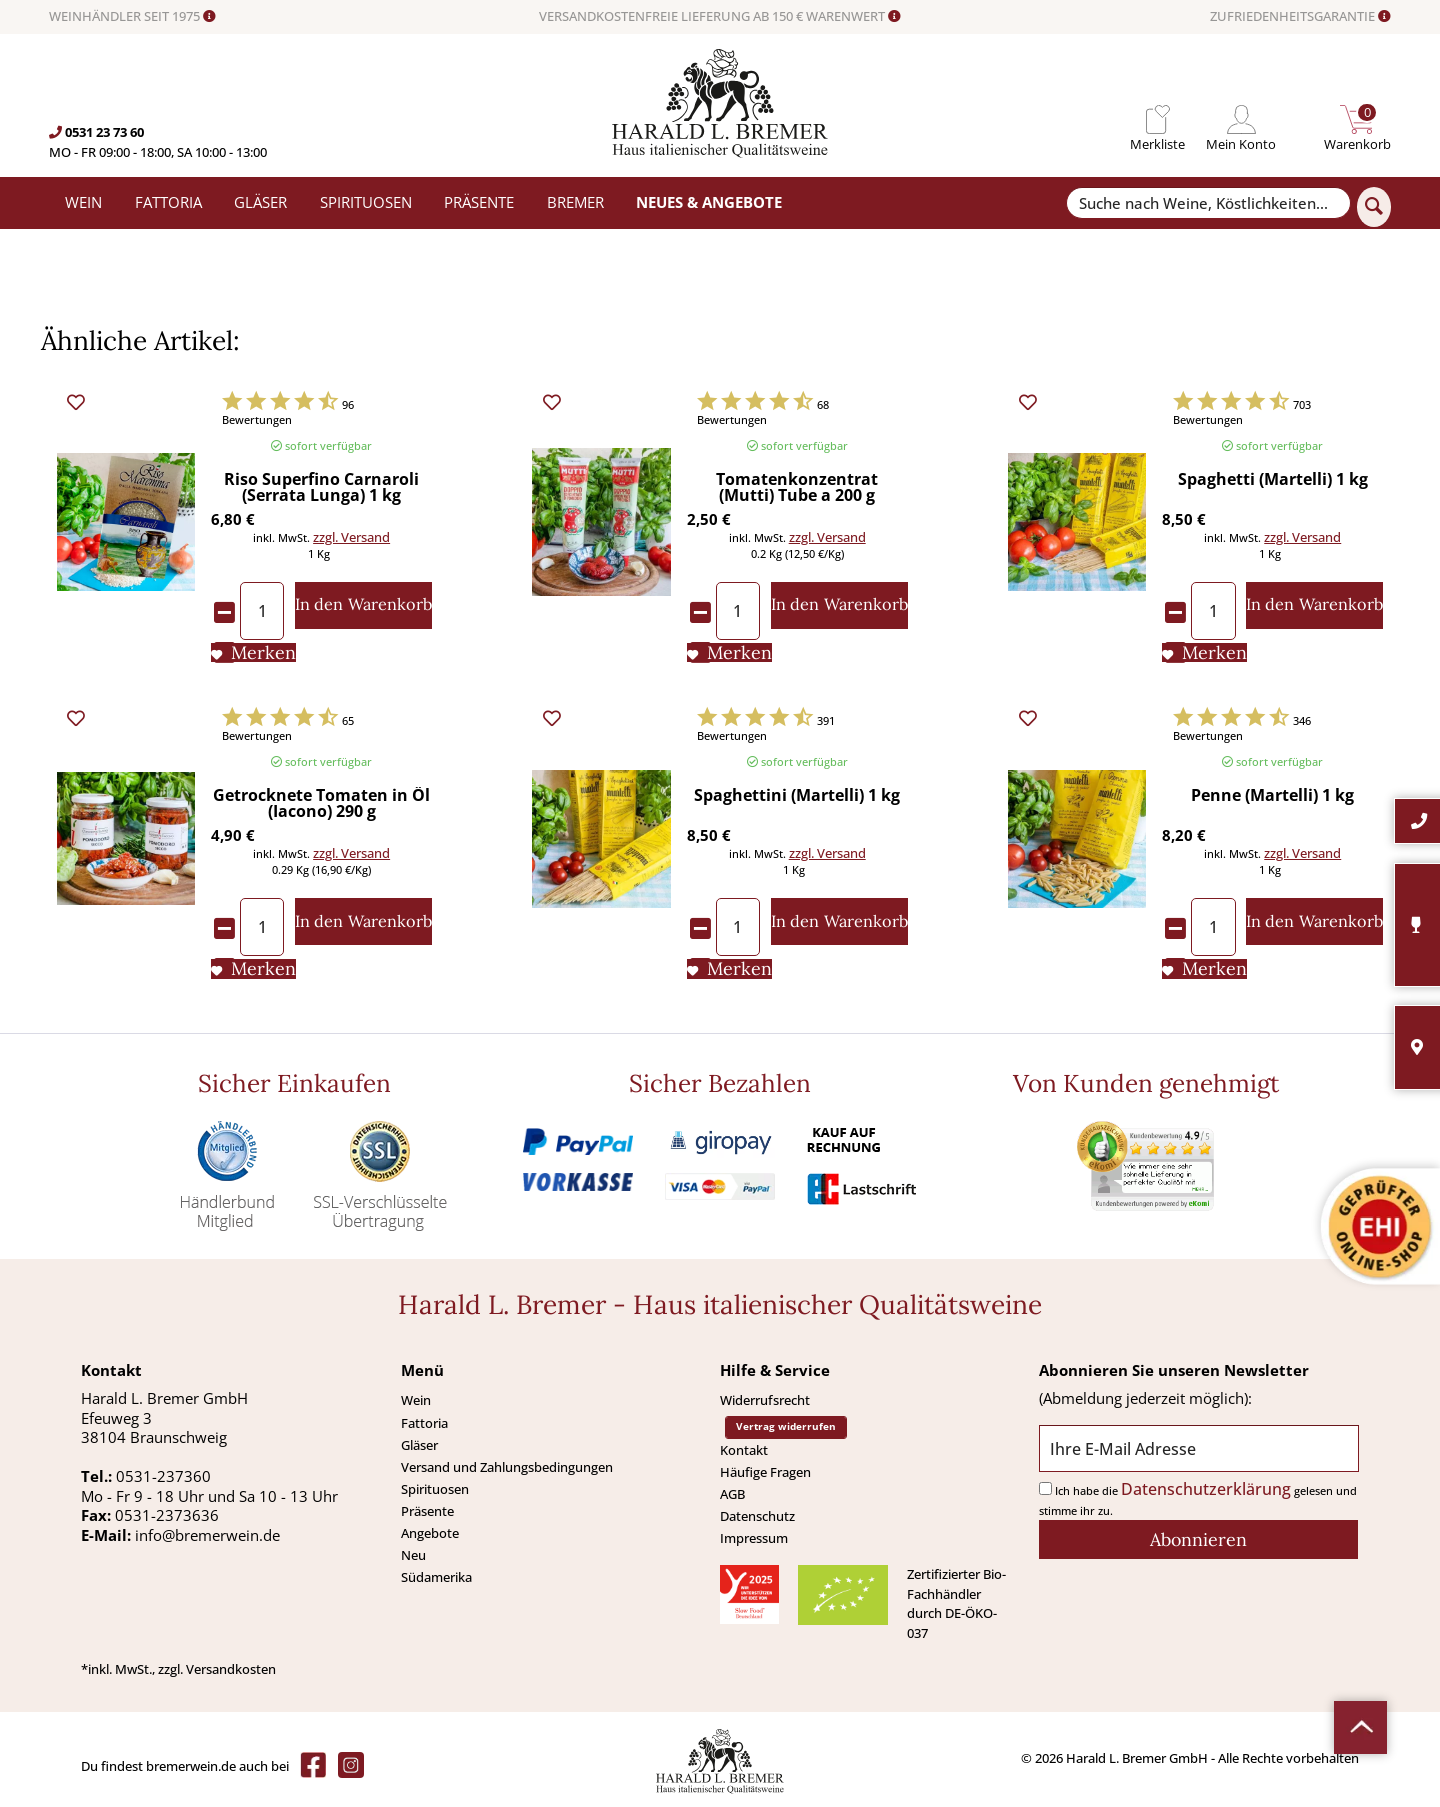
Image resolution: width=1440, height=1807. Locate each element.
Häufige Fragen (765, 1472)
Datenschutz (757, 1516)
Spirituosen (435, 1489)
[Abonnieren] (1198, 1539)
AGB (732, 1494)
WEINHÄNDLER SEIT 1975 (132, 17)
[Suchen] (1374, 207)
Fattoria (424, 1423)
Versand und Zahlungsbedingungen (507, 1467)
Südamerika (436, 1577)
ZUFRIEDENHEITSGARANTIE (1300, 17)
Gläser (419, 1445)
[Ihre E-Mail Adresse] (1198, 1448)
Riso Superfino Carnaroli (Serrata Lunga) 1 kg (321, 488)
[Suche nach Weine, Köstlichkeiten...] (1208, 203)
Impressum (754, 1538)
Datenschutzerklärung (1206, 1489)
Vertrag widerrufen (786, 1426)
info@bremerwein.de (207, 1535)
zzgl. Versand (351, 537)
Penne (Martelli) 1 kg (1272, 796)
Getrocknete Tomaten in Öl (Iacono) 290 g (321, 804)
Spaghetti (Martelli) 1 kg (1273, 480)
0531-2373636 (167, 1515)
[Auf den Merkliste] (253, 653)
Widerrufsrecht (765, 1400)
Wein (416, 1400)
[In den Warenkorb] (363, 605)
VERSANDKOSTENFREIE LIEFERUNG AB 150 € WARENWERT (720, 17)
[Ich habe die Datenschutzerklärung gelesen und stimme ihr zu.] (1045, 1488)
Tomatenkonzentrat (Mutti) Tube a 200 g (797, 488)
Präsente (427, 1511)
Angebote (430, 1533)
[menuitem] (1157, 119)
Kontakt (744, 1450)
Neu (413, 1555)
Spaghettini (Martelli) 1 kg (797, 796)
